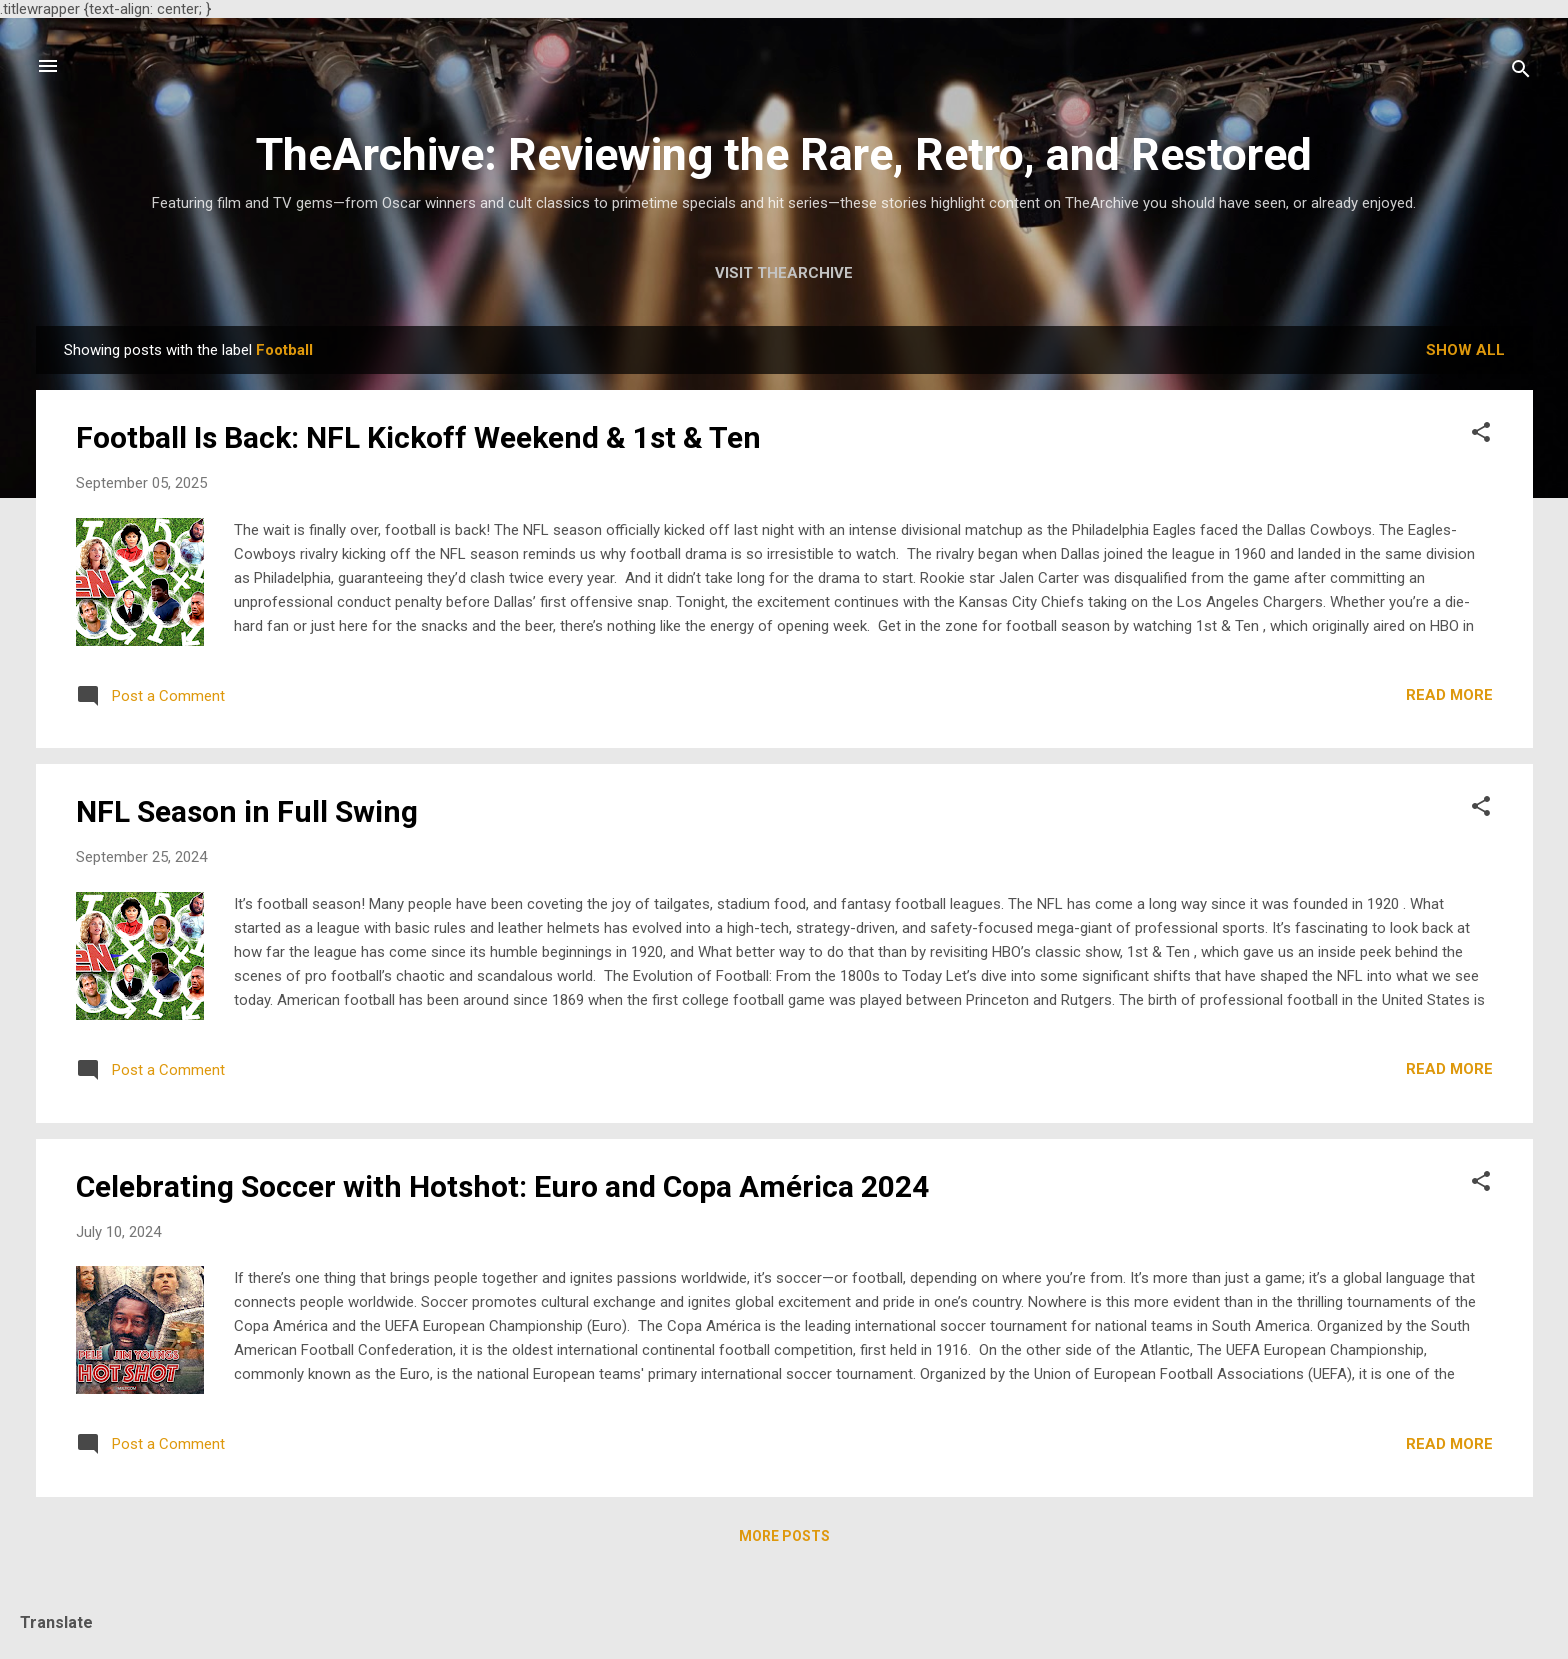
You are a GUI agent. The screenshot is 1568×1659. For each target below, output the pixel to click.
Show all (1465, 350)
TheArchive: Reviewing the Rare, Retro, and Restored (784, 154)
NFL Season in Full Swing (247, 811)
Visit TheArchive (784, 273)
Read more (1449, 695)
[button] (1481, 435)
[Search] (1521, 72)
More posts (784, 1536)
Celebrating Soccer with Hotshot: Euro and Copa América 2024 (502, 1186)
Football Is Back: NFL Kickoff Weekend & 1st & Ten (418, 437)
